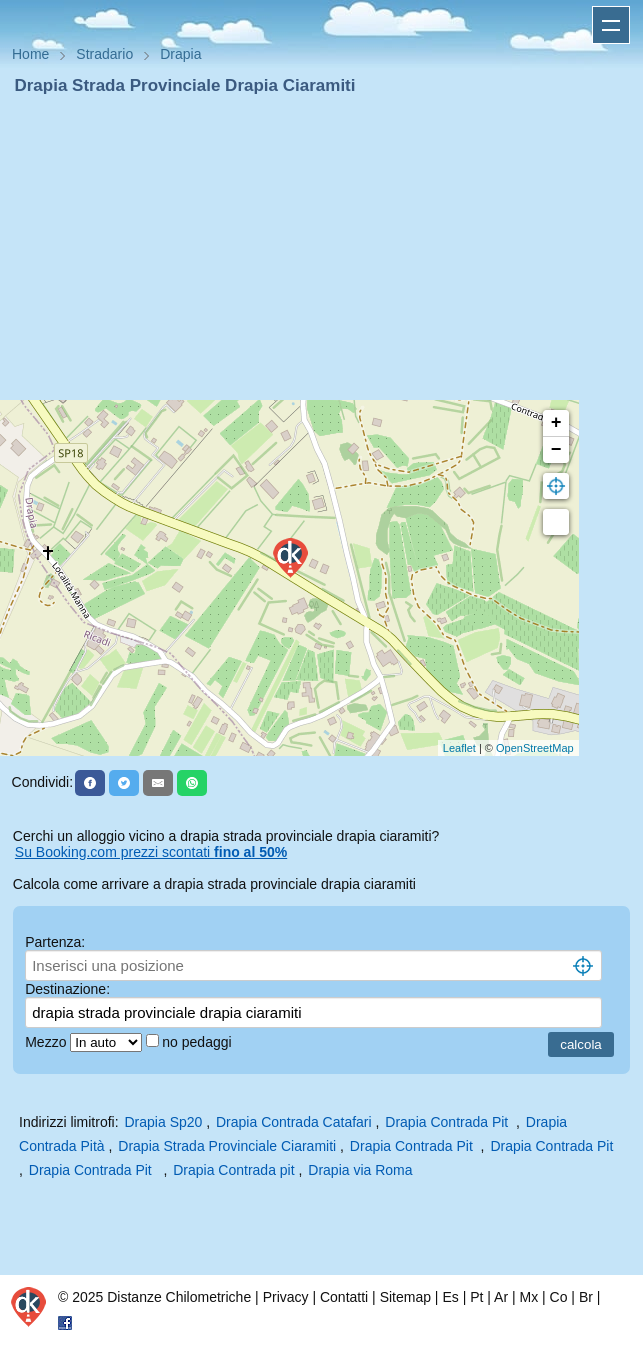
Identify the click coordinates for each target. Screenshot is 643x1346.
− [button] (556, 450)
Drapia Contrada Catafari (294, 1122)
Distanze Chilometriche (179, 1297)
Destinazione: (67, 989)
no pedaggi (198, 1042)
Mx (528, 1297)
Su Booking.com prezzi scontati (151, 852)
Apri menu (611, 25)
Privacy (286, 1297)
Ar (501, 1297)
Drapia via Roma (360, 1170)
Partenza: (55, 942)
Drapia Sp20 (164, 1122)
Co (559, 1297)
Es (450, 1297)
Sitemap (405, 1297)
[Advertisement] (321, 248)
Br (586, 1297)
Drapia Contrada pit (233, 1170)
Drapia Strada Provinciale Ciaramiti (227, 1146)
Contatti (344, 1297)
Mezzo (47, 1042)
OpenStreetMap (535, 748)
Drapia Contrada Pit (448, 1122)
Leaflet (459, 748)
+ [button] (556, 423)
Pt (476, 1297)
